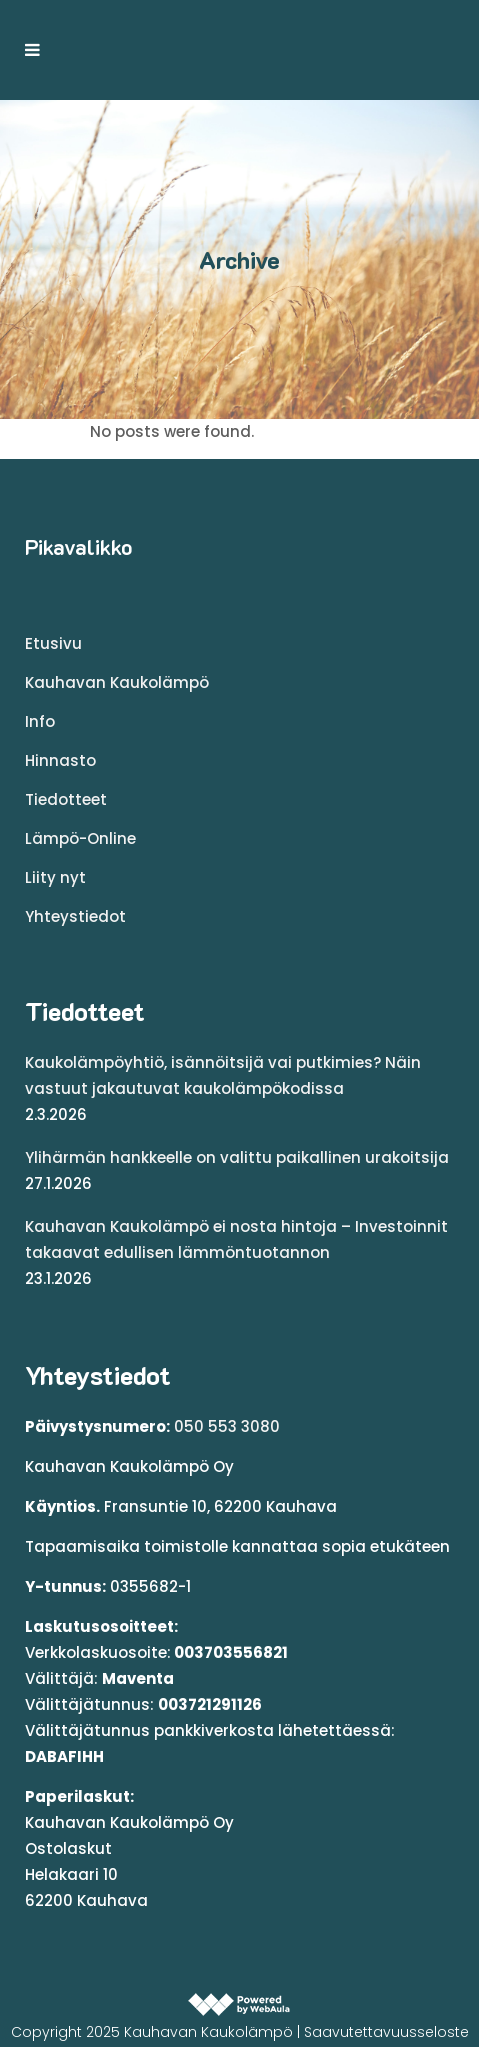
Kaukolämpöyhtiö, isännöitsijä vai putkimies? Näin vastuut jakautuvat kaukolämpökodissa (223, 1075)
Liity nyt (55, 877)
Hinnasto (60, 760)
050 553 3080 (227, 1426)
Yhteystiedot (75, 916)
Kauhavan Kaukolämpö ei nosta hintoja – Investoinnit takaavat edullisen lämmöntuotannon (236, 1239)
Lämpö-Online (80, 838)
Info (40, 721)
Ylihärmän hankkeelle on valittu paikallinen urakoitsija (237, 1157)
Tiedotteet (66, 799)
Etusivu (53, 643)
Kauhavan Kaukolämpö (117, 682)
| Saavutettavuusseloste (383, 2032)
